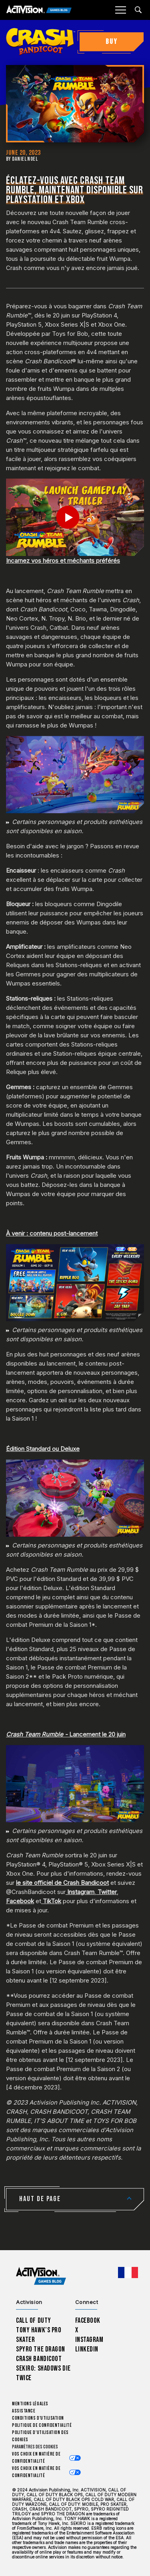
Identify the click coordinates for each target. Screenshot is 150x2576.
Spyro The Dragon (40, 2349)
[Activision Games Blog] (39, 10)
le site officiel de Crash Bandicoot (62, 1882)
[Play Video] (75, 517)
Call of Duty (33, 2320)
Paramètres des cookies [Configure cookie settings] (35, 2447)
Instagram (80, 1892)
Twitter (107, 1892)
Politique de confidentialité (42, 2425)
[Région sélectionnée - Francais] (128, 2272)
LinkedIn (87, 2349)
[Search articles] (138, 10)
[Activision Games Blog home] (41, 2276)
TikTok (52, 1901)
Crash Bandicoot (39, 2359)
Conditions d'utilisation (38, 2418)
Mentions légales (30, 2404)
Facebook (20, 1901)
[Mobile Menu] (120, 10)
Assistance (23, 2411)
